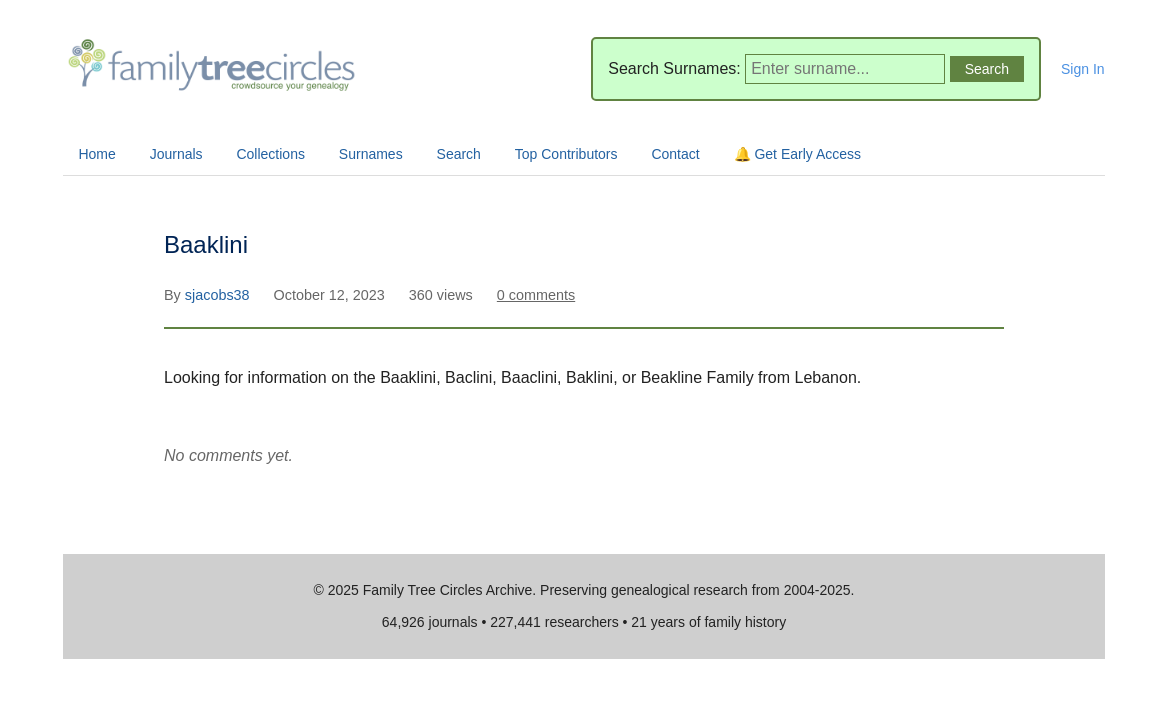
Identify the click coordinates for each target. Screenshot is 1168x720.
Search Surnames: (674, 68)
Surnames (371, 154)
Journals (176, 154)
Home (96, 154)
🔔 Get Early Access (797, 154)
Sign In (1083, 69)
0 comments (536, 295)
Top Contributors (566, 154)
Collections (270, 154)
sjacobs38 (219, 295)
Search (459, 154)
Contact (675, 154)
